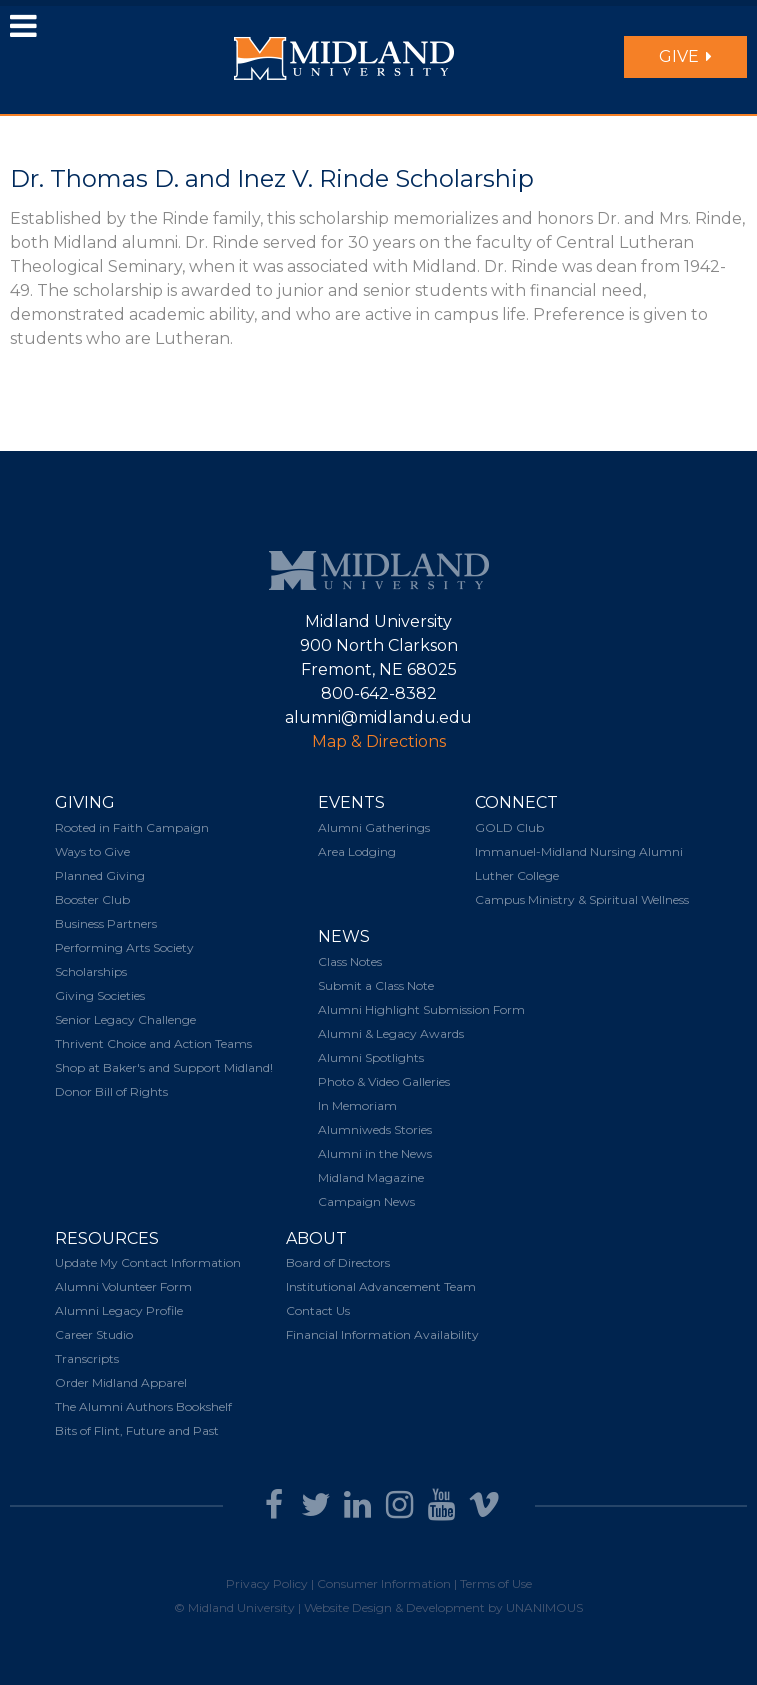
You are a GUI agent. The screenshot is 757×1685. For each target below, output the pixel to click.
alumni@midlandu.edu (378, 717)
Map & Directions (379, 741)
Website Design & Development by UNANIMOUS (443, 1607)
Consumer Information (384, 1583)
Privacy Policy (267, 1583)
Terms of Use (496, 1583)
